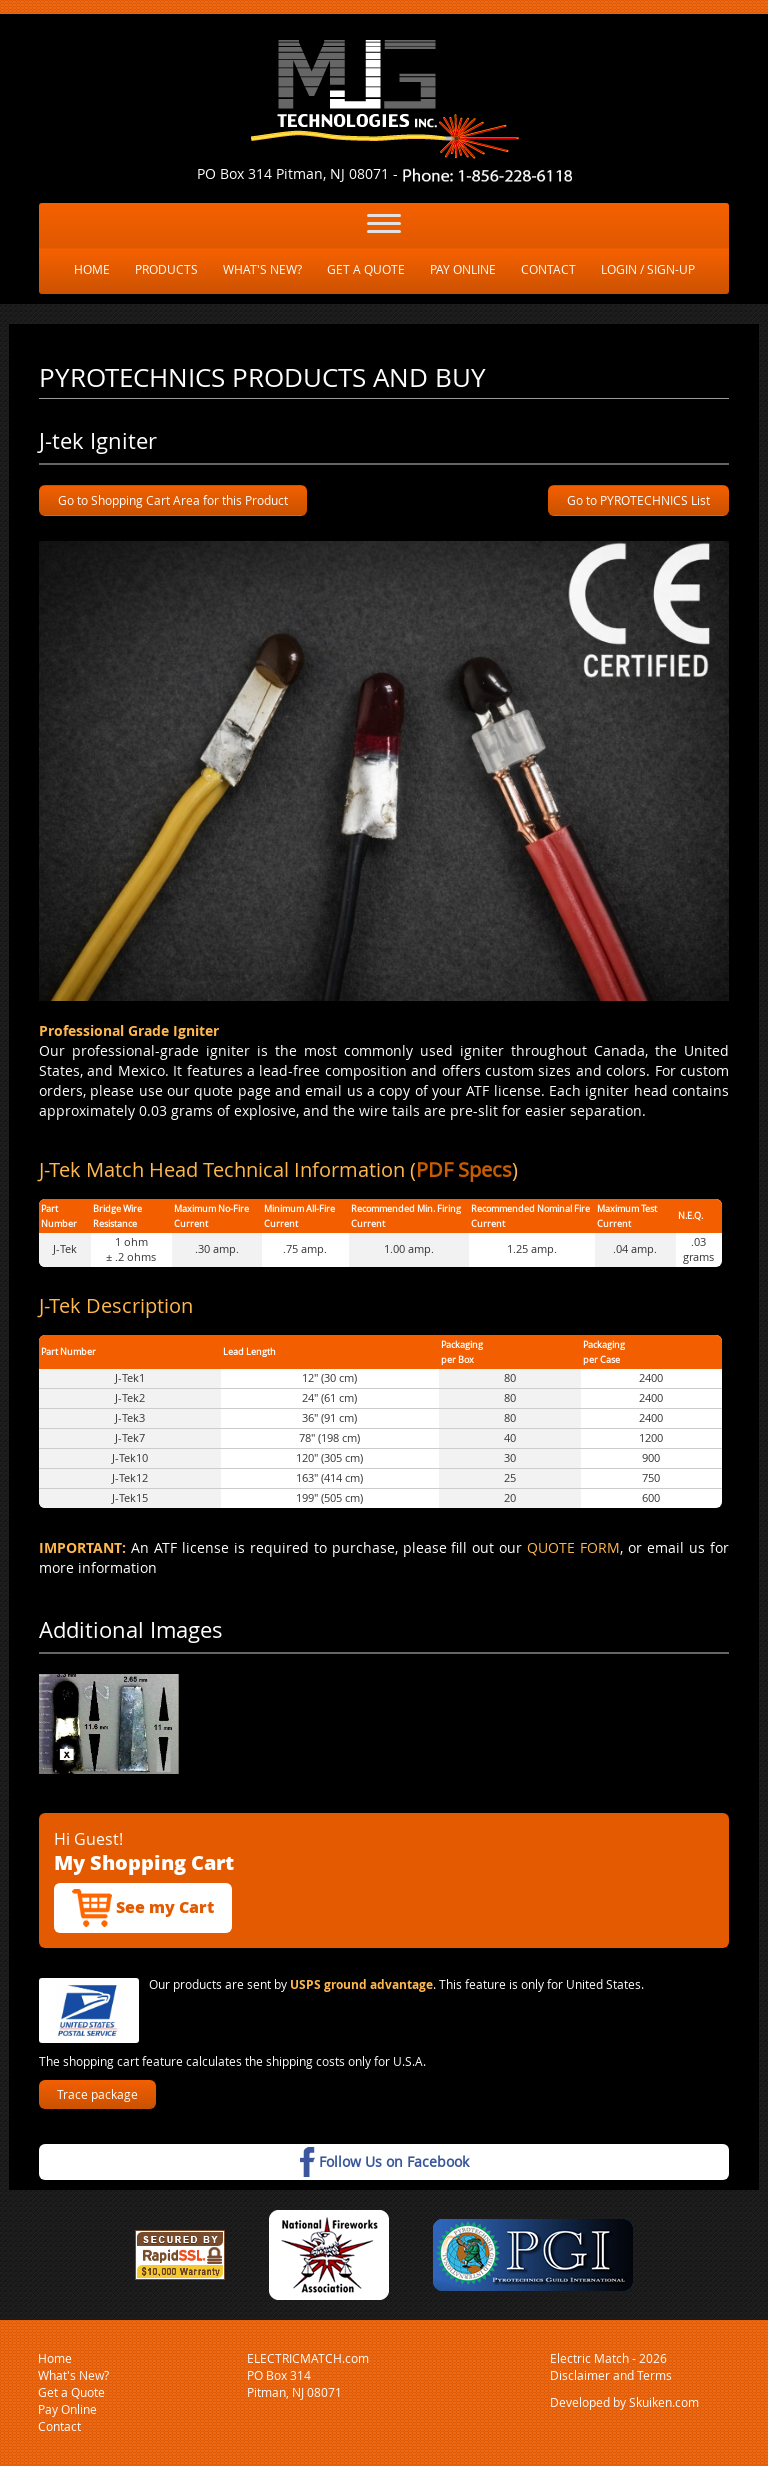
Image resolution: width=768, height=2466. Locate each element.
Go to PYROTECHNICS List (638, 500)
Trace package (97, 2094)
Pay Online (67, 2409)
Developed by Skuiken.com (624, 2402)
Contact (59, 2426)
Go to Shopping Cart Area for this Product (173, 500)
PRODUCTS (166, 269)
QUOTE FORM (573, 1547)
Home (55, 2358)
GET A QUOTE (366, 269)
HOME (92, 269)
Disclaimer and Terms (611, 2375)
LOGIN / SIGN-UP (648, 269)
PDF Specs (464, 1169)
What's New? (73, 2375)
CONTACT (548, 269)
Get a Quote (71, 2392)
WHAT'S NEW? (262, 269)
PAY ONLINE (463, 269)
